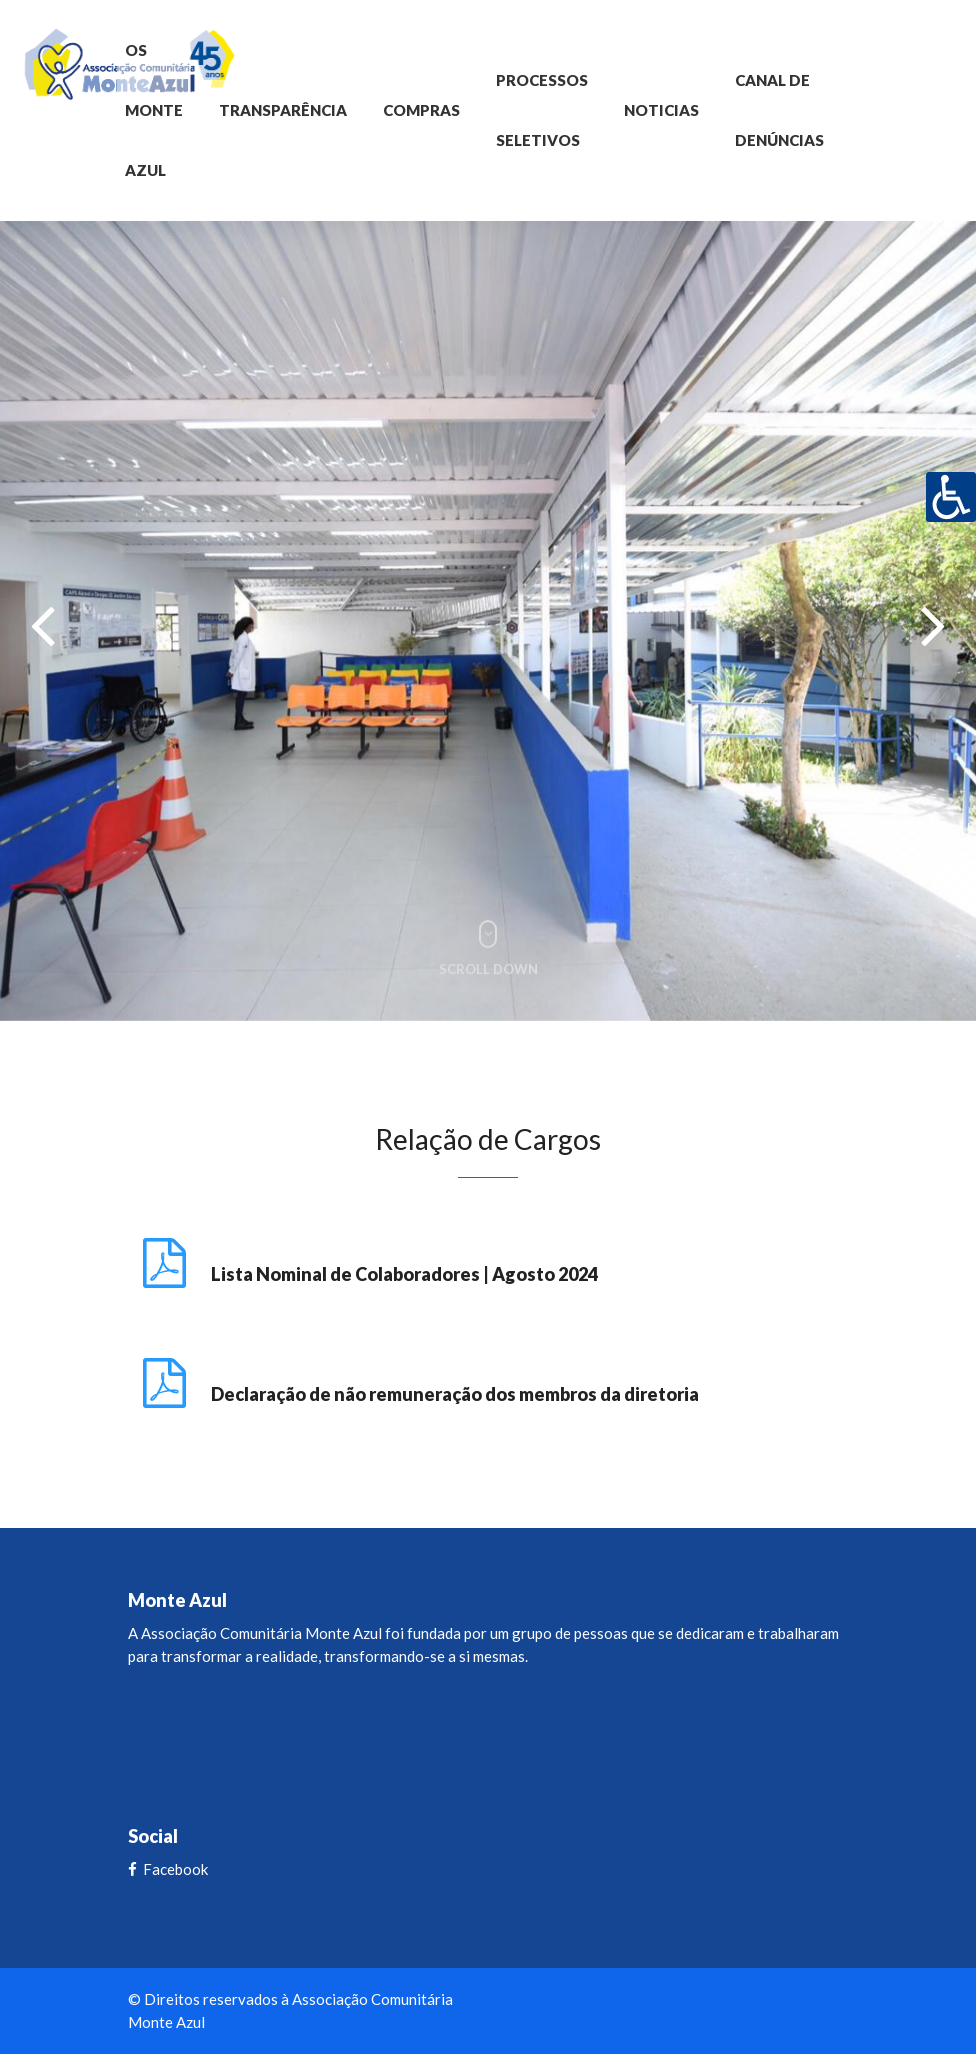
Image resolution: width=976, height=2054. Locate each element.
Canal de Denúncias (779, 110)
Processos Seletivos (542, 110)
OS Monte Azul (154, 110)
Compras (421, 110)
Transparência (283, 110)
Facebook (168, 1869)
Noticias (661, 110)
